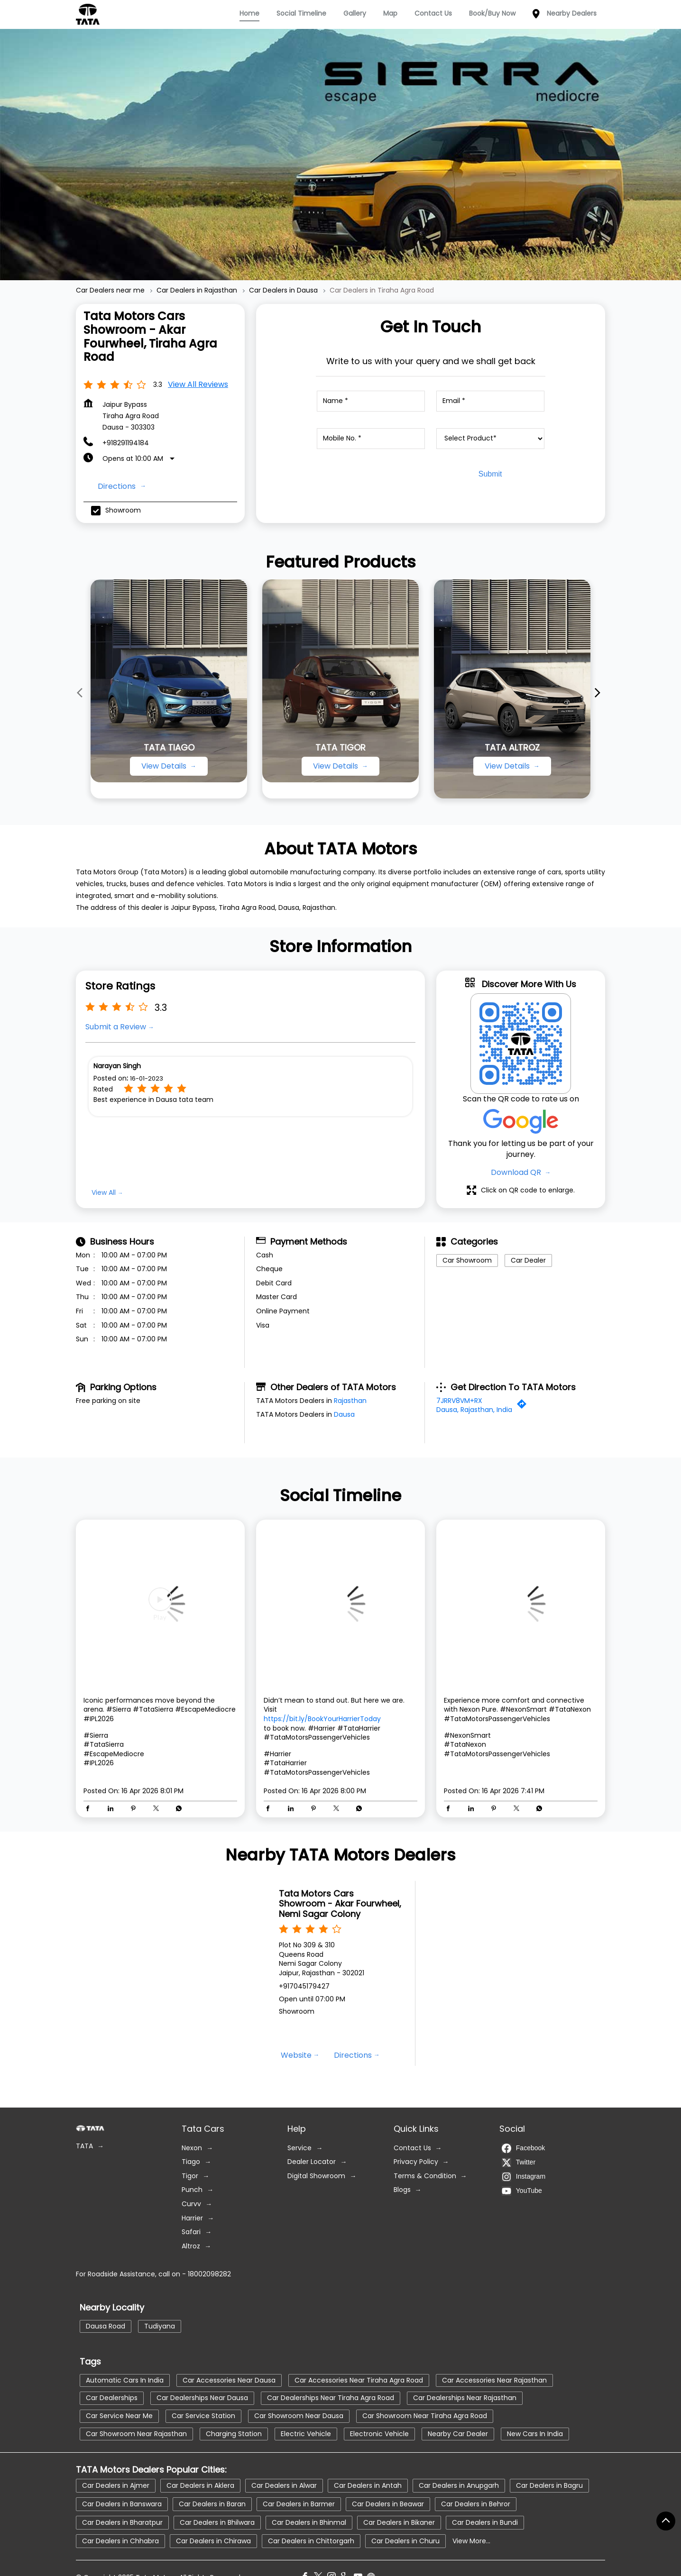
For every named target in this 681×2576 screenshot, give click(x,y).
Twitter (518, 2162)
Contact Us (412, 2147)
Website (296, 2055)
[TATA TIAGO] (169, 680)
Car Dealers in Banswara (122, 2503)
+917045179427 (304, 1986)
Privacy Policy (416, 2161)
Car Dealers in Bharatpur (122, 2522)
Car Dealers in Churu (405, 2540)
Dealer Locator (311, 2161)
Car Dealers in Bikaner (399, 2522)
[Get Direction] (524, 1406)
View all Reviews (198, 384)
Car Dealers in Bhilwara (217, 2522)
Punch (192, 2189)
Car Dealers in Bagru (549, 2485)
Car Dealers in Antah (368, 2485)
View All (104, 1192)
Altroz (191, 2246)
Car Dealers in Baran (212, 2503)
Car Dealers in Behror (475, 2503)
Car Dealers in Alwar (284, 2485)
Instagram (523, 2176)
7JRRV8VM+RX (459, 1400)
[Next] (599, 692)
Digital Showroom (316, 2176)
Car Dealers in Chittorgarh (311, 2540)
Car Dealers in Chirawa (213, 2540)
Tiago (191, 2161)
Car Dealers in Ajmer (115, 2485)
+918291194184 (125, 443)
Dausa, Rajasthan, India (474, 1409)
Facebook (523, 2148)
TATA (84, 2146)
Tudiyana (159, 2325)
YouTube (522, 2190)
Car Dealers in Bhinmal (309, 2522)
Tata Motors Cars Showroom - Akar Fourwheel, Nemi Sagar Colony (340, 1904)
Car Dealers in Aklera (200, 2485)
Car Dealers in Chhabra (120, 2540)
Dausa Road (105, 2325)
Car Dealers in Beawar (388, 2503)
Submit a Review (115, 1027)
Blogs (402, 2189)
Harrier (192, 2217)
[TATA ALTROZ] (512, 688)
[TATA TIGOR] (340, 680)
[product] (490, 438)
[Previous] (81, 692)
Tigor (190, 2176)
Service (299, 2147)
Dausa (344, 1414)
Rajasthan (350, 1400)
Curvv (191, 2204)
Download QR (517, 1172)
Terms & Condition (425, 2176)
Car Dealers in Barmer (299, 2503)
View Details (164, 766)
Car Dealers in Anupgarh (459, 2485)
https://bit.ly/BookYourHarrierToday (322, 1718)
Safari (191, 2232)
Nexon (192, 2147)
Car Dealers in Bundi (485, 2522)
